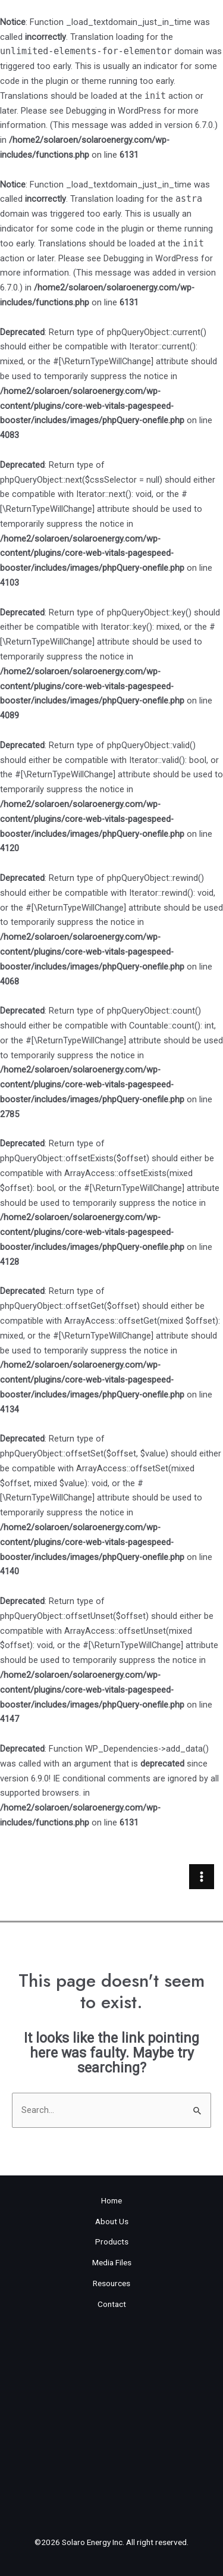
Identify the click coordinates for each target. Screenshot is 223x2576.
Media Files (111, 2262)
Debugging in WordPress (113, 110)
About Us (111, 2221)
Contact (112, 2304)
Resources (111, 2283)
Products (111, 2241)
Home (111, 2200)
